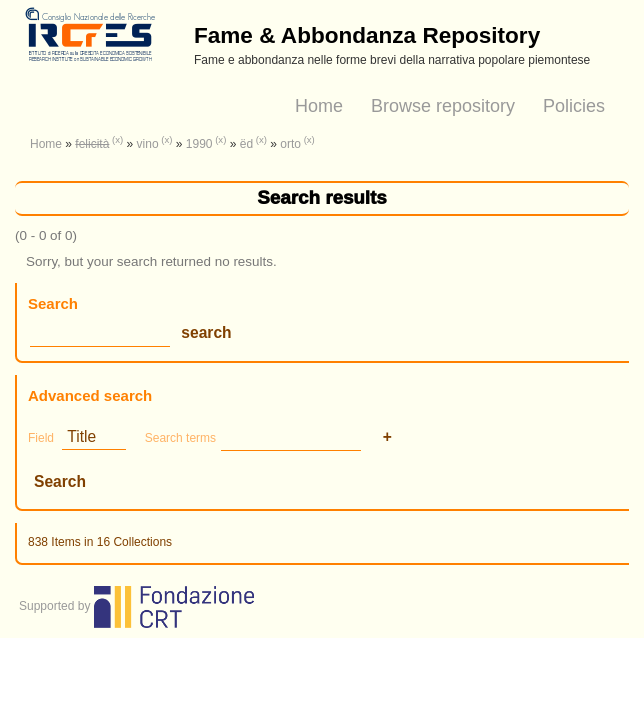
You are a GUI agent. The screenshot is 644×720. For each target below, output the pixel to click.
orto (290, 144)
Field (41, 438)
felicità (92, 144)
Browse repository (443, 106)
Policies (574, 106)
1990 (199, 144)
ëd (246, 144)
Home (319, 106)
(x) (117, 139)
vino (148, 144)
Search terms (180, 438)
